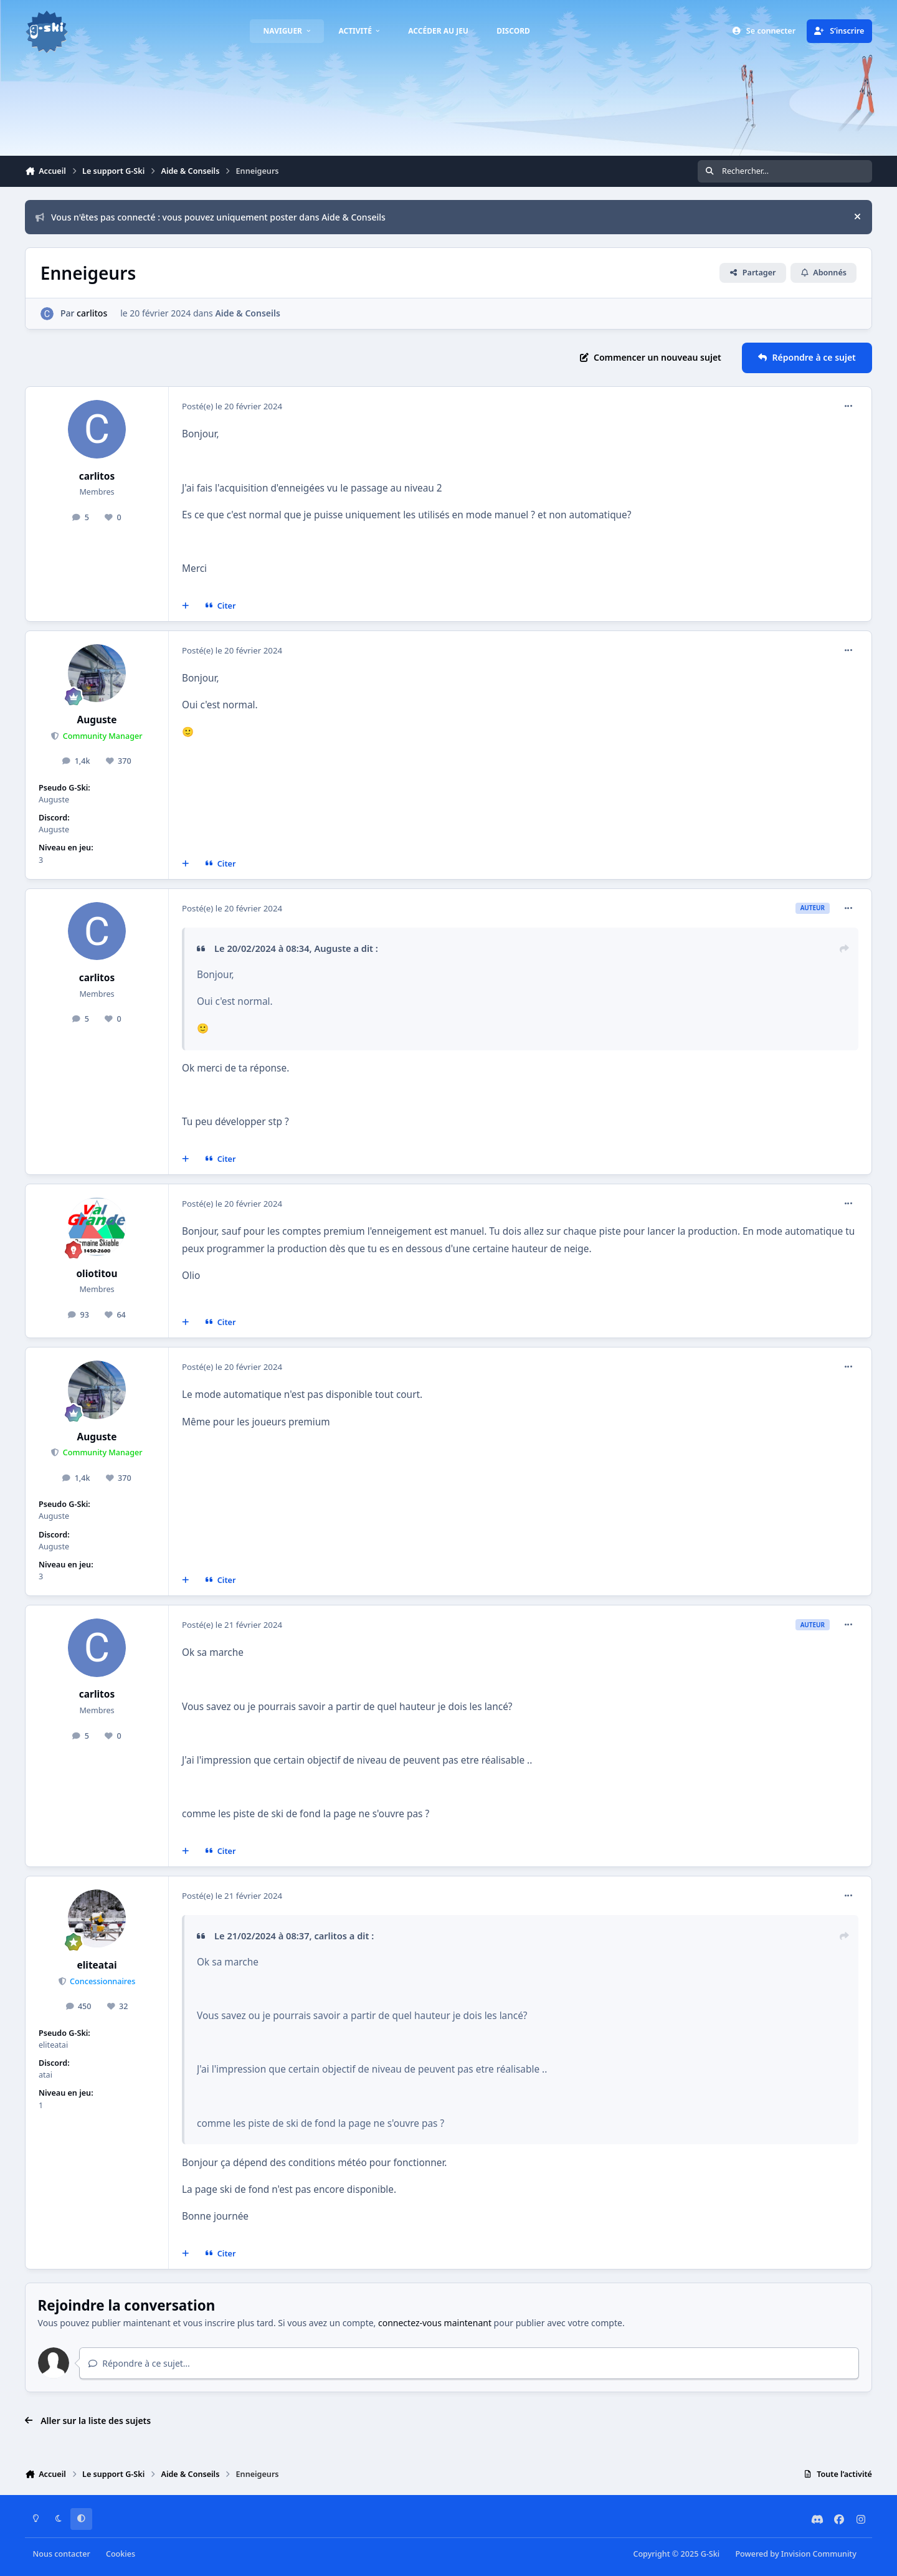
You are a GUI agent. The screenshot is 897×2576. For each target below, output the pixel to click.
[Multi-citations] (185, 606)
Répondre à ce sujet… (139, 2363)
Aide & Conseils (247, 313)
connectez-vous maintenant (434, 2323)
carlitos (92, 313)
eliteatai (97, 1965)
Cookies (120, 2554)
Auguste (97, 719)
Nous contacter (61, 2554)
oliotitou (96, 1273)
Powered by (795, 2554)
